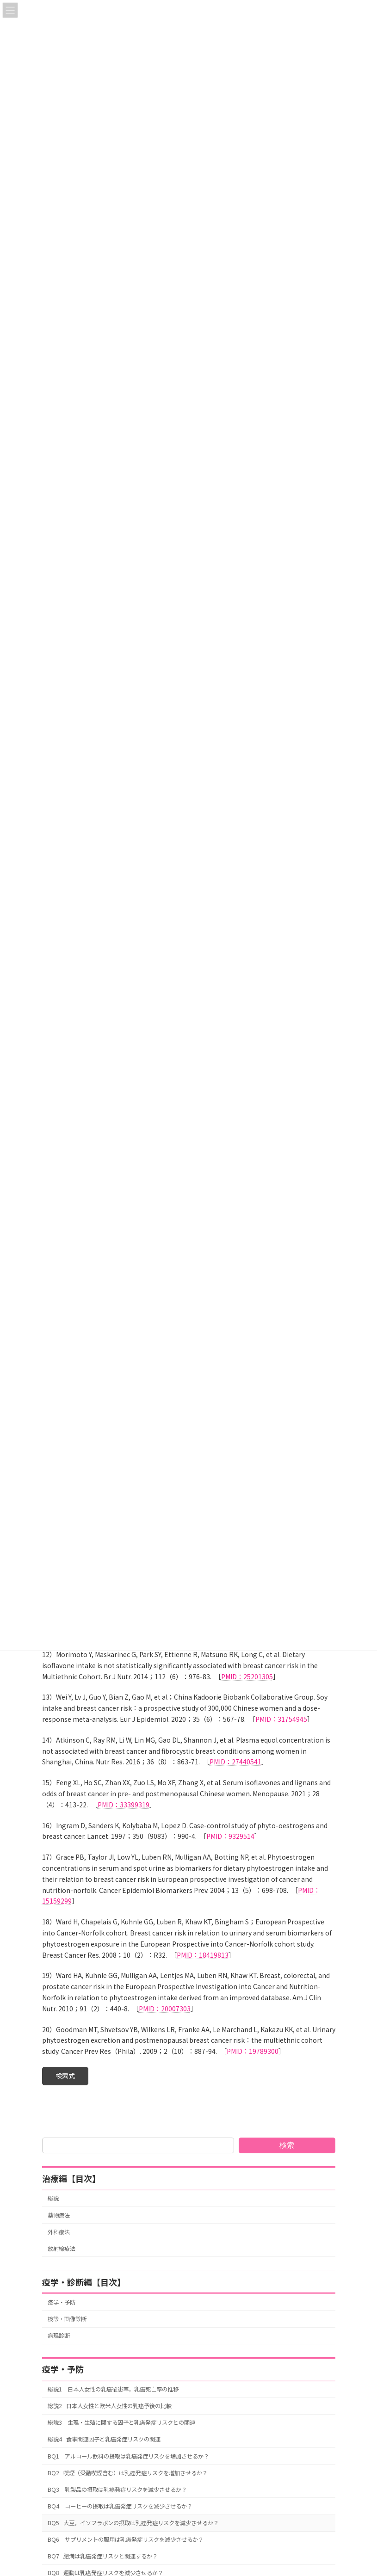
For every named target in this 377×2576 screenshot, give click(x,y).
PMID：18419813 (203, 1955)
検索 (286, 2145)
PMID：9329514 (230, 1836)
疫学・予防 (61, 2302)
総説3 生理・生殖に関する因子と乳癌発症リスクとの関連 (121, 2422)
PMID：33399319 (123, 1804)
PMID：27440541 (235, 1761)
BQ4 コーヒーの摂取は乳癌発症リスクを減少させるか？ (120, 2506)
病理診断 (59, 2335)
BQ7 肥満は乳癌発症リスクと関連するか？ (103, 2556)
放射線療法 (61, 2248)
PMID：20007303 (165, 2008)
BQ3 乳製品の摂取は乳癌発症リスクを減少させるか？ (117, 2489)
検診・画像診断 (67, 2319)
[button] (65, 2076)
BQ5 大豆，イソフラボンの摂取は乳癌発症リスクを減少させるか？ (133, 2523)
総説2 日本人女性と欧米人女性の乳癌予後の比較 (110, 2406)
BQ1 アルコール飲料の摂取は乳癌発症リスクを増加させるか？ (128, 2456)
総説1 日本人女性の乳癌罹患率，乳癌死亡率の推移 (113, 2389)
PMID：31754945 (281, 1719)
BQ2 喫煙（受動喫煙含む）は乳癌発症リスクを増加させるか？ (128, 2473)
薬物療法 (59, 2215)
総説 (53, 2198)
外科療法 (59, 2232)
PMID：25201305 (247, 1676)
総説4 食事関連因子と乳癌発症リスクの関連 (104, 2439)
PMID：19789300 (252, 2051)
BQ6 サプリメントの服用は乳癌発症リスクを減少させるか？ (126, 2539)
